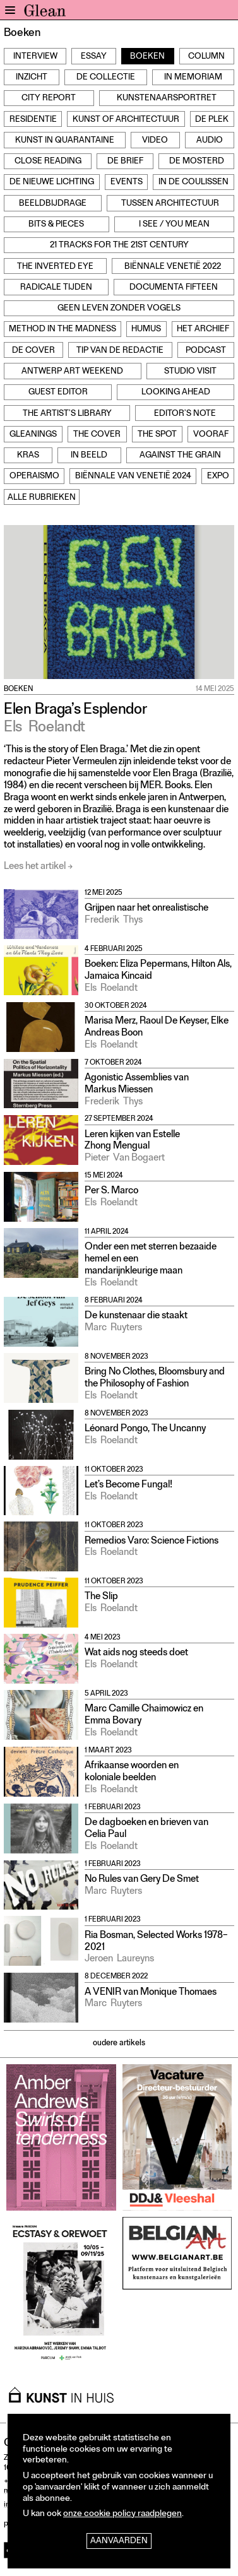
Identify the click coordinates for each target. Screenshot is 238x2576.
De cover (33, 351)
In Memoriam (193, 78)
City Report (48, 98)
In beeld (89, 456)
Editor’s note (185, 414)
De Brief (125, 161)
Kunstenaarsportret (167, 98)
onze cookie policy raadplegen (122, 2514)
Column (206, 57)
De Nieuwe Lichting (51, 182)
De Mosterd (196, 161)
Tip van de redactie (120, 351)
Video (155, 141)
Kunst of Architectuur (126, 120)
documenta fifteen (173, 288)
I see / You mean (174, 225)
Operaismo (34, 476)
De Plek (212, 120)
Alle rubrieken (42, 498)
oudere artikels (119, 2043)
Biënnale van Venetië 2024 (133, 476)
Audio (209, 141)
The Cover (97, 435)
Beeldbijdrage (52, 204)
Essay (94, 57)
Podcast (206, 351)
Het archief (203, 329)
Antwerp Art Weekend (72, 372)
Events (126, 182)
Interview (35, 57)
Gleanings (33, 435)
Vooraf (211, 435)
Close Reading (48, 161)
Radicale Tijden (56, 288)
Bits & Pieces (56, 225)
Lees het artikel (35, 867)
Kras (28, 456)
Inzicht (31, 78)
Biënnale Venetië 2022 (172, 267)
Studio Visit (190, 372)
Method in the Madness (62, 329)
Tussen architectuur (170, 204)
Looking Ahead (175, 392)
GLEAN (45, 13)
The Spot (157, 435)
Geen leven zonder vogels (119, 309)
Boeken (147, 57)
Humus (146, 329)
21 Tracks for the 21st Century (119, 245)
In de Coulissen (193, 182)
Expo (218, 476)
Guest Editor (58, 392)
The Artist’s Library (67, 414)
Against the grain (180, 456)
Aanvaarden (119, 2541)
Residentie (33, 120)
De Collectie (105, 78)
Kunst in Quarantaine (64, 141)
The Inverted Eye (55, 267)
